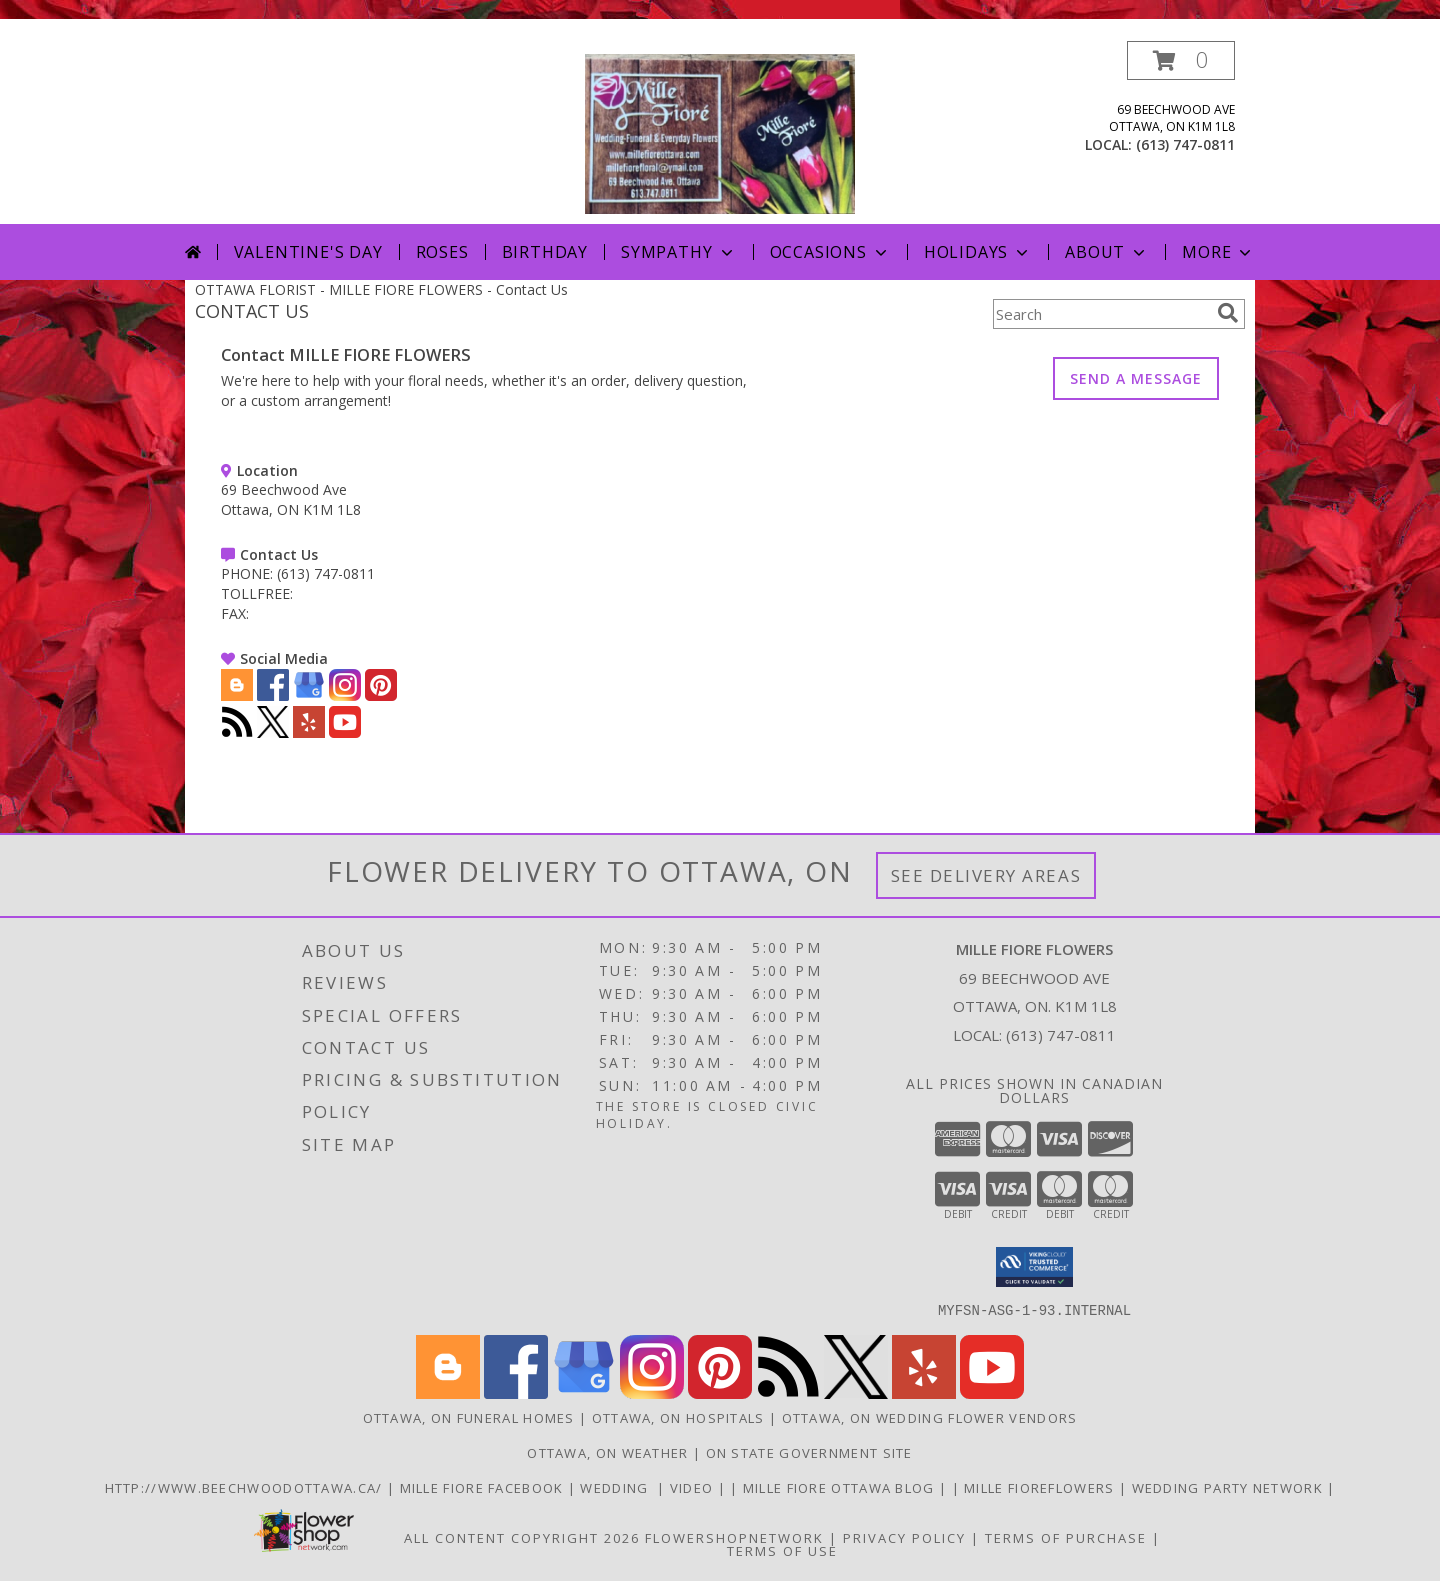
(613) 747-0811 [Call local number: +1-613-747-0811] (1185, 144)
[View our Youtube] (345, 732)
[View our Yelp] (309, 732)
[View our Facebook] (273, 695)
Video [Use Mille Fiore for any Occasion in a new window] (694, 1487)
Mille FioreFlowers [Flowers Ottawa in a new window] (1041, 1487)
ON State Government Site (809, 1452)
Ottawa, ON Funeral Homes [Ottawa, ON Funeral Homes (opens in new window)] (469, 1417)
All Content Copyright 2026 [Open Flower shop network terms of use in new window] (522, 1537)
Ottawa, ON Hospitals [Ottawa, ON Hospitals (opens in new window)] (678, 1417)
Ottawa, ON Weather (607, 1452)
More (1218, 252)
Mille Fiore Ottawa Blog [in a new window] (841, 1487)
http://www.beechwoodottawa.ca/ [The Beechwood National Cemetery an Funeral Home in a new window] (246, 1487)
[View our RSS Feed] (237, 732)
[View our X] (273, 732)
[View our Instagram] (345, 695)
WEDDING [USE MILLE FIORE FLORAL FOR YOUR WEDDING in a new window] (618, 1487)
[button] (1181, 60)
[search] (1228, 313)
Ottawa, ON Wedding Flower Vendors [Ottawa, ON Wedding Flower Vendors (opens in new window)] (930, 1417)
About (1107, 252)
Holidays (978, 252)
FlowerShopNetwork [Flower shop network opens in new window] (734, 1537)
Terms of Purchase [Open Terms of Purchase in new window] (1066, 1537)
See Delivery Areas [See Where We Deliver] (986, 875)
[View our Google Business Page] (309, 695)
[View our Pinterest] (381, 695)
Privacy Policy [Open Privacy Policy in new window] (904, 1537)
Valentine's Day (308, 252)
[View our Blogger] (237, 695)
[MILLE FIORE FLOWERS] (720, 132)
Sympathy (678, 252)
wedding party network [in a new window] (1230, 1487)
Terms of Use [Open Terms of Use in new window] (782, 1550)
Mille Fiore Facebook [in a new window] (484, 1487)
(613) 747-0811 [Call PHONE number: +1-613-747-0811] (326, 573)
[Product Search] (1101, 314)
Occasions (830, 252)
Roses (442, 252)
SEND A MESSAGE (1136, 378)
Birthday (545, 252)
